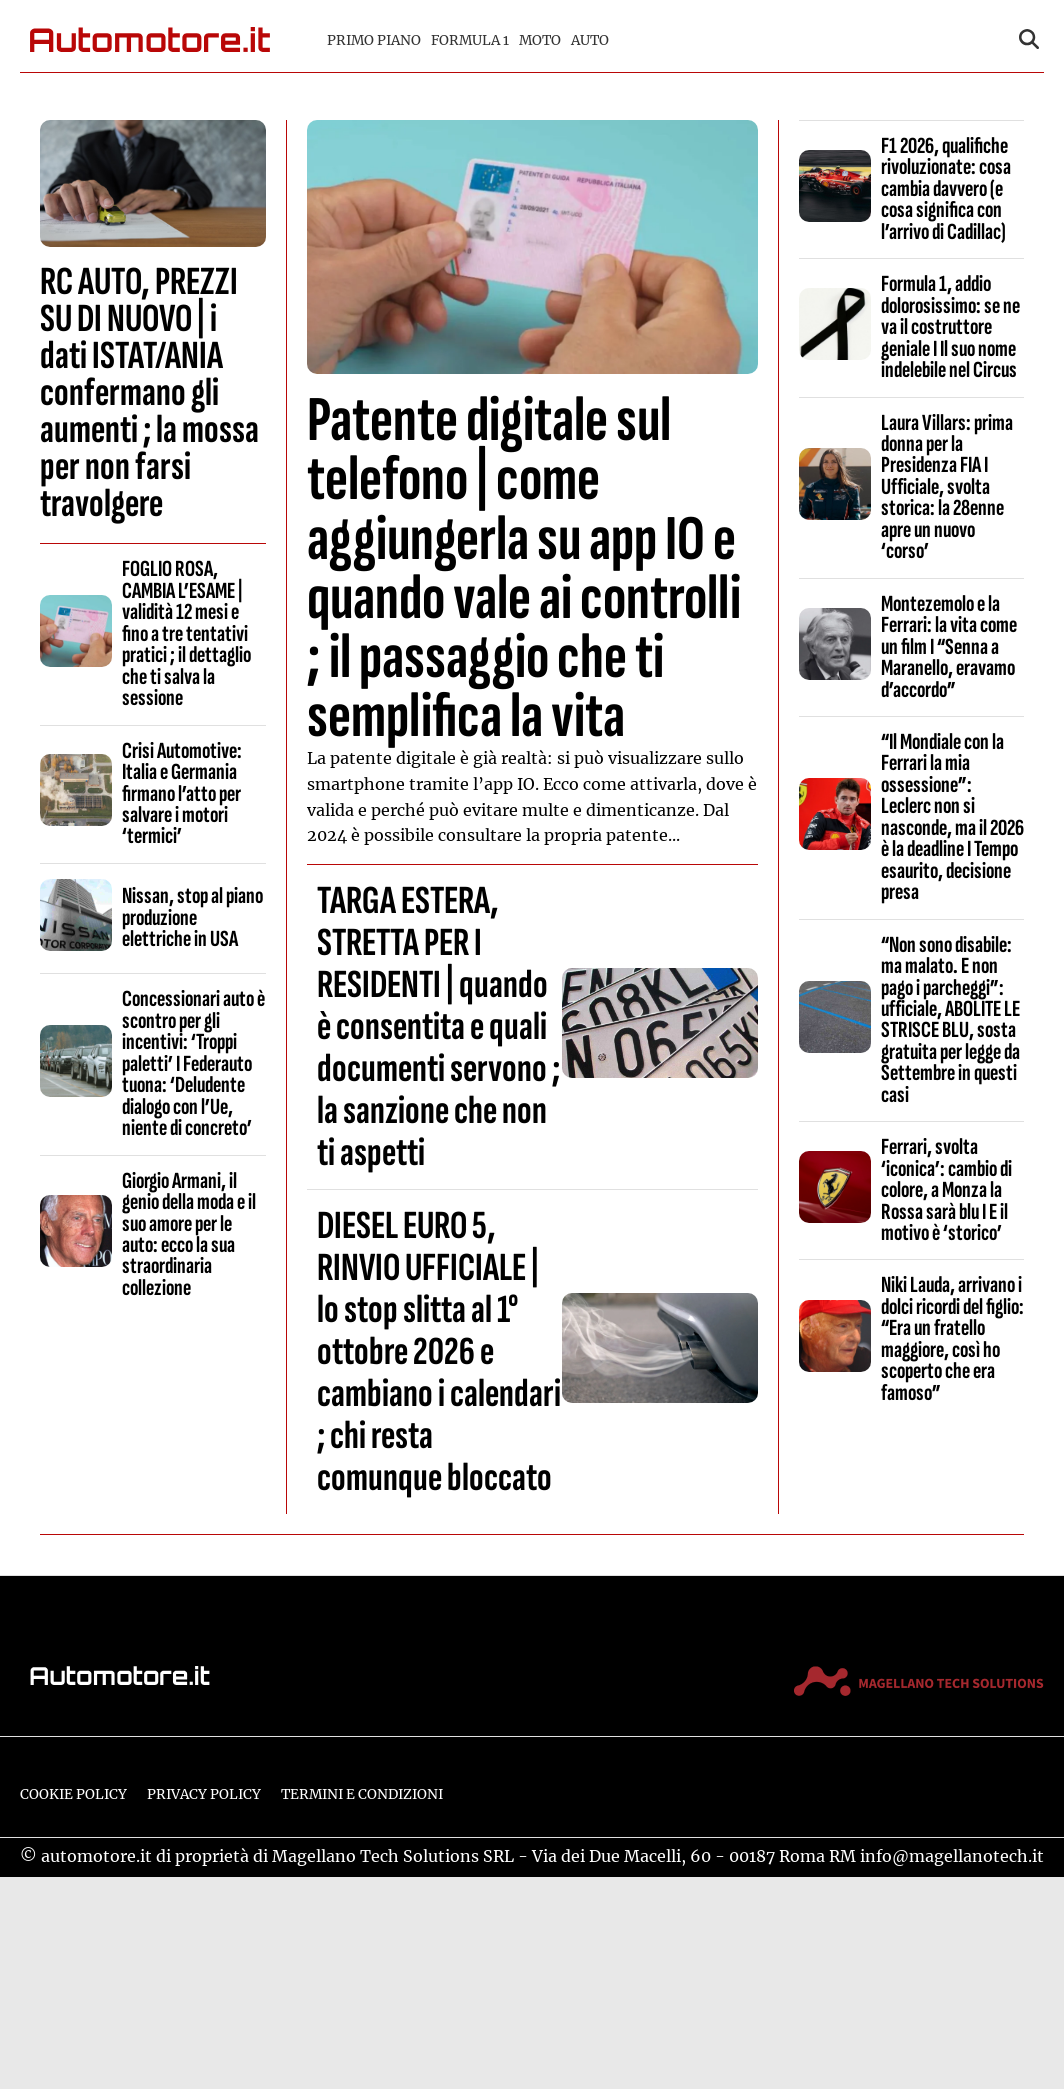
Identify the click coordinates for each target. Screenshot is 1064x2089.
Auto (590, 40)
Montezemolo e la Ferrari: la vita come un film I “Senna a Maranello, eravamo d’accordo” (949, 647)
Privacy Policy (204, 1794)
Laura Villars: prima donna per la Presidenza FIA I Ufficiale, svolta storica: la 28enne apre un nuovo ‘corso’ (947, 487)
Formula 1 (470, 40)
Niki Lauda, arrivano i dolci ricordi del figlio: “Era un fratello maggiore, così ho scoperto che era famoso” (952, 1338)
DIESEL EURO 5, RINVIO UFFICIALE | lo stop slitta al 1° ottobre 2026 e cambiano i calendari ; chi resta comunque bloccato (439, 1352)
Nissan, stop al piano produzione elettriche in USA (192, 917)
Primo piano (374, 40)
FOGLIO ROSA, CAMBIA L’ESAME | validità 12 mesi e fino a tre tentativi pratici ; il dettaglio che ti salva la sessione (186, 633)
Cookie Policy (73, 1794)
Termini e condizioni (362, 1794)
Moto (540, 40)
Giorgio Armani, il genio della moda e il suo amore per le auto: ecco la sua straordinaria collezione (189, 1234)
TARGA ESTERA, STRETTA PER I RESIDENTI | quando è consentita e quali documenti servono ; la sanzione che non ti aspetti (438, 1027)
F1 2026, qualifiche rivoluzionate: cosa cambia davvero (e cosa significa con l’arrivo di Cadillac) (946, 189)
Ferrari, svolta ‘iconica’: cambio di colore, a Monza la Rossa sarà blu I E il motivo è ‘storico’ (946, 1190)
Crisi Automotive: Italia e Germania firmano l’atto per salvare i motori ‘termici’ (182, 794)
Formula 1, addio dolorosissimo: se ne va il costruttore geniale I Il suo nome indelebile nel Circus (950, 327)
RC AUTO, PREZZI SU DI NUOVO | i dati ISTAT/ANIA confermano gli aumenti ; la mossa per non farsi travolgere (149, 393)
